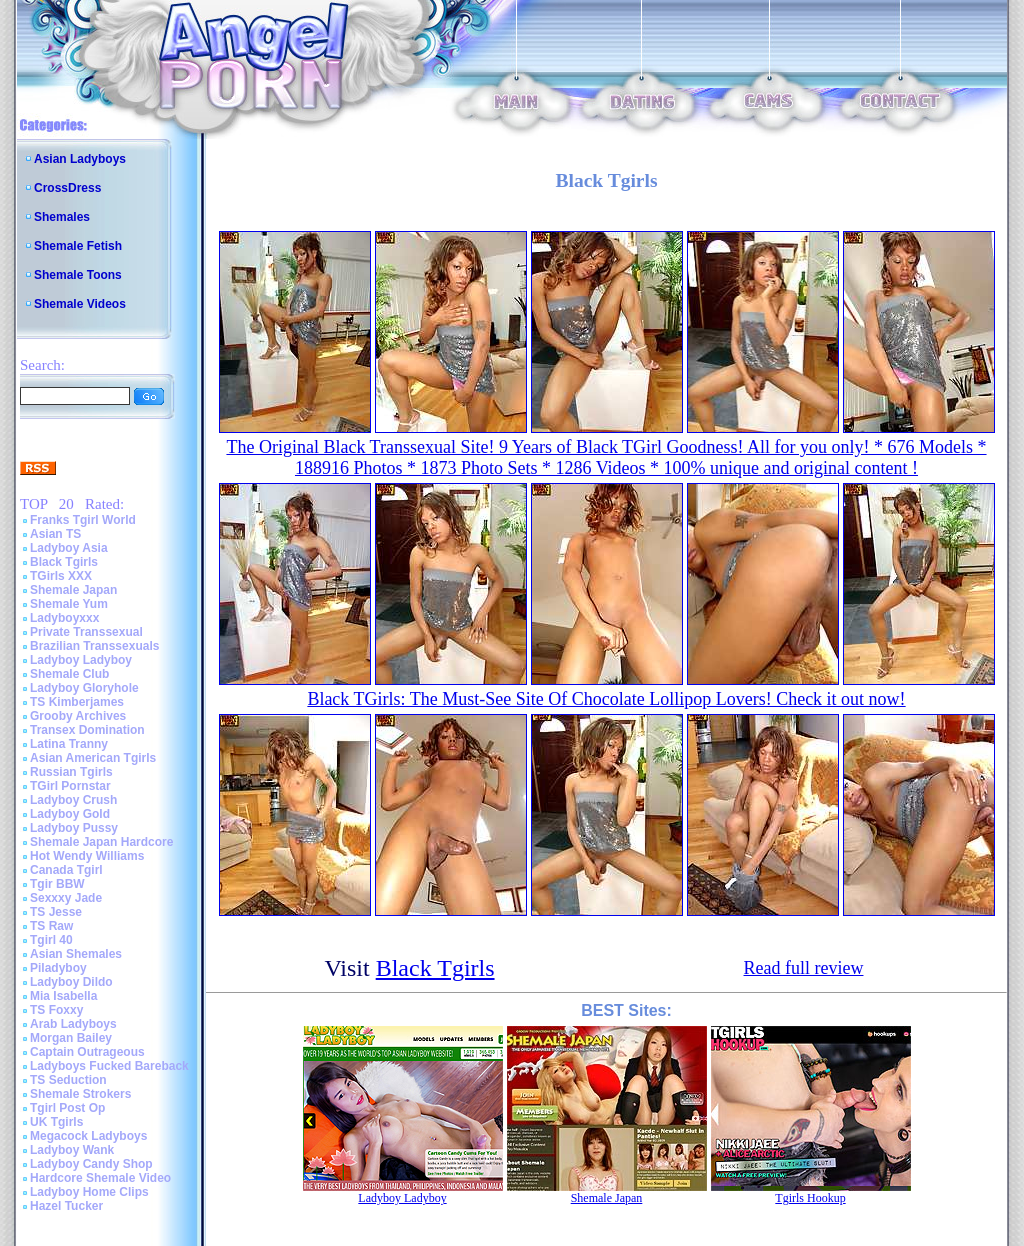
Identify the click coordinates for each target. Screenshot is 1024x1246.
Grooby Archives (78, 716)
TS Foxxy (56, 1010)
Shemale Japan (73, 590)
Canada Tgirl (66, 870)
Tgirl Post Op (67, 1108)
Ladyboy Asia (69, 548)
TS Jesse (56, 912)
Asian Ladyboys (80, 159)
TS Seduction (68, 1080)
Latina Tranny (69, 744)
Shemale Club (69, 674)
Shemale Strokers (80, 1094)
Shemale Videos (80, 304)
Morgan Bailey (71, 1038)
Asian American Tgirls (93, 758)
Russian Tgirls (71, 772)
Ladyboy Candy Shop (91, 1164)
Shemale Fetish (78, 246)
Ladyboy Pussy (74, 828)
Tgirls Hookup (810, 1198)
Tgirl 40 (51, 940)
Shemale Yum (69, 604)
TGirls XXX (61, 576)
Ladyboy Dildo (71, 982)
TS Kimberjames (77, 702)
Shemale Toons (78, 275)
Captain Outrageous (87, 1052)
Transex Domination (87, 730)
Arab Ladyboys (73, 1024)
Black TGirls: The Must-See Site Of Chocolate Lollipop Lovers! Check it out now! (606, 699)
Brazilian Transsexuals (94, 646)
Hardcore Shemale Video (100, 1178)
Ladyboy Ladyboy (81, 660)
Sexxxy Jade (66, 898)
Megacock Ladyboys (88, 1136)
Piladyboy (58, 968)
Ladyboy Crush (73, 800)
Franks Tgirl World (83, 520)
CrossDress (67, 188)
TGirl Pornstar (70, 786)
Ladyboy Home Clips (89, 1192)
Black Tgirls (64, 562)
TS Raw (51, 926)
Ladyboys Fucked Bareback (109, 1066)
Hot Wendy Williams (87, 856)
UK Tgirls (56, 1122)
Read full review (804, 968)
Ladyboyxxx (64, 618)
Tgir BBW (57, 884)
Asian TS (55, 534)
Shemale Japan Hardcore (101, 842)
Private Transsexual (86, 632)
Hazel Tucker (66, 1206)
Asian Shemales (76, 954)
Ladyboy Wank (72, 1150)
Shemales (62, 217)
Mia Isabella (63, 996)
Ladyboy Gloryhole (84, 688)
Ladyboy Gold (70, 814)
